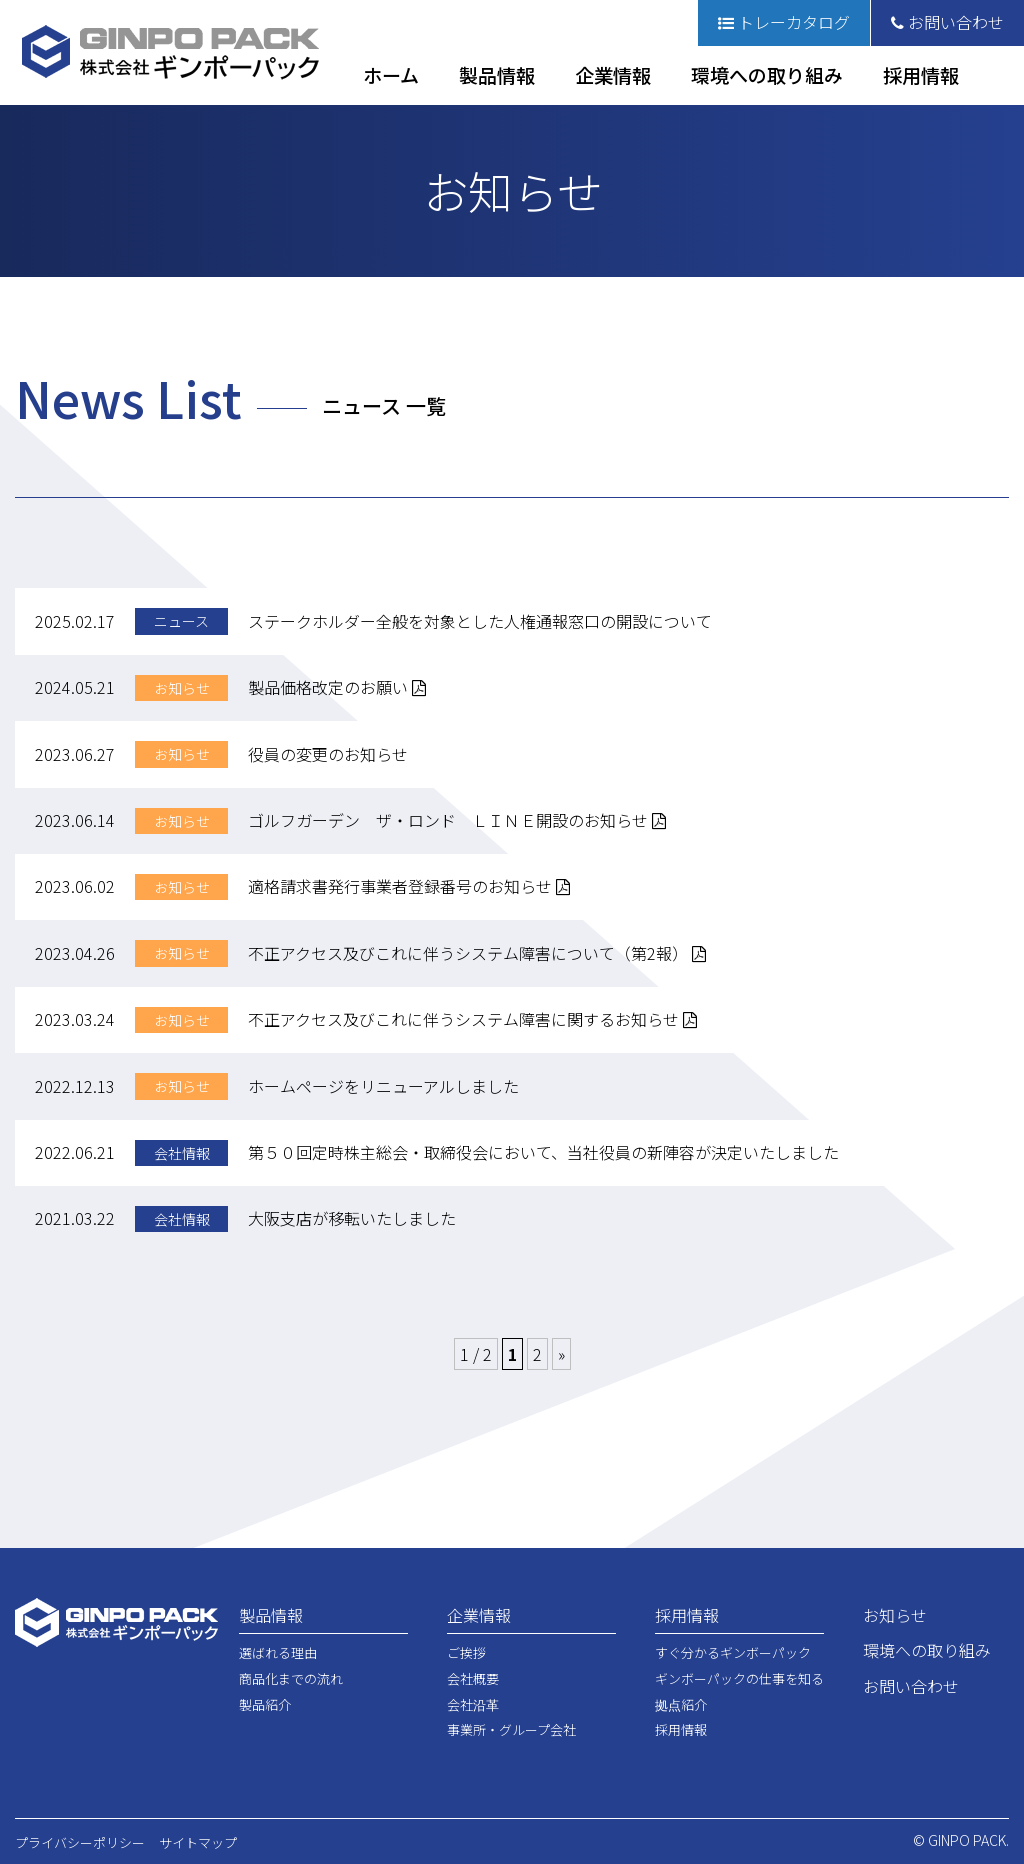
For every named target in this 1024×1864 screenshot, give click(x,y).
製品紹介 (265, 1704)
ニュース (181, 621)
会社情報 (182, 1153)
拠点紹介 (681, 1704)
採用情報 (921, 74)
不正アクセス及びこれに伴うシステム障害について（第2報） (477, 953)
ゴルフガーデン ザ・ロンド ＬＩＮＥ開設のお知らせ (457, 820)
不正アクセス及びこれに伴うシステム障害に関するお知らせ (472, 1019)
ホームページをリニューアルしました (383, 1086)
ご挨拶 (466, 1652)
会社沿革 (473, 1704)
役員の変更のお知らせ (328, 754)
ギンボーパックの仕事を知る (739, 1678)
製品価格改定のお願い (337, 687)
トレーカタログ (784, 22)
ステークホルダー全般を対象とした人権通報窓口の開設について (480, 621)
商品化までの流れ (291, 1678)
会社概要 (473, 1678)
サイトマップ (198, 1842)
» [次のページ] (561, 1354)
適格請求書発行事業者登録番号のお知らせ (409, 886)
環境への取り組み (767, 74)
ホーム (391, 74)
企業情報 (613, 74)
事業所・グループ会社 (511, 1729)
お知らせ (182, 688)
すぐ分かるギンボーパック (733, 1652)
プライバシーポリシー (80, 1842)
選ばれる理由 (278, 1652)
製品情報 (497, 74)
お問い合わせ (947, 22)
